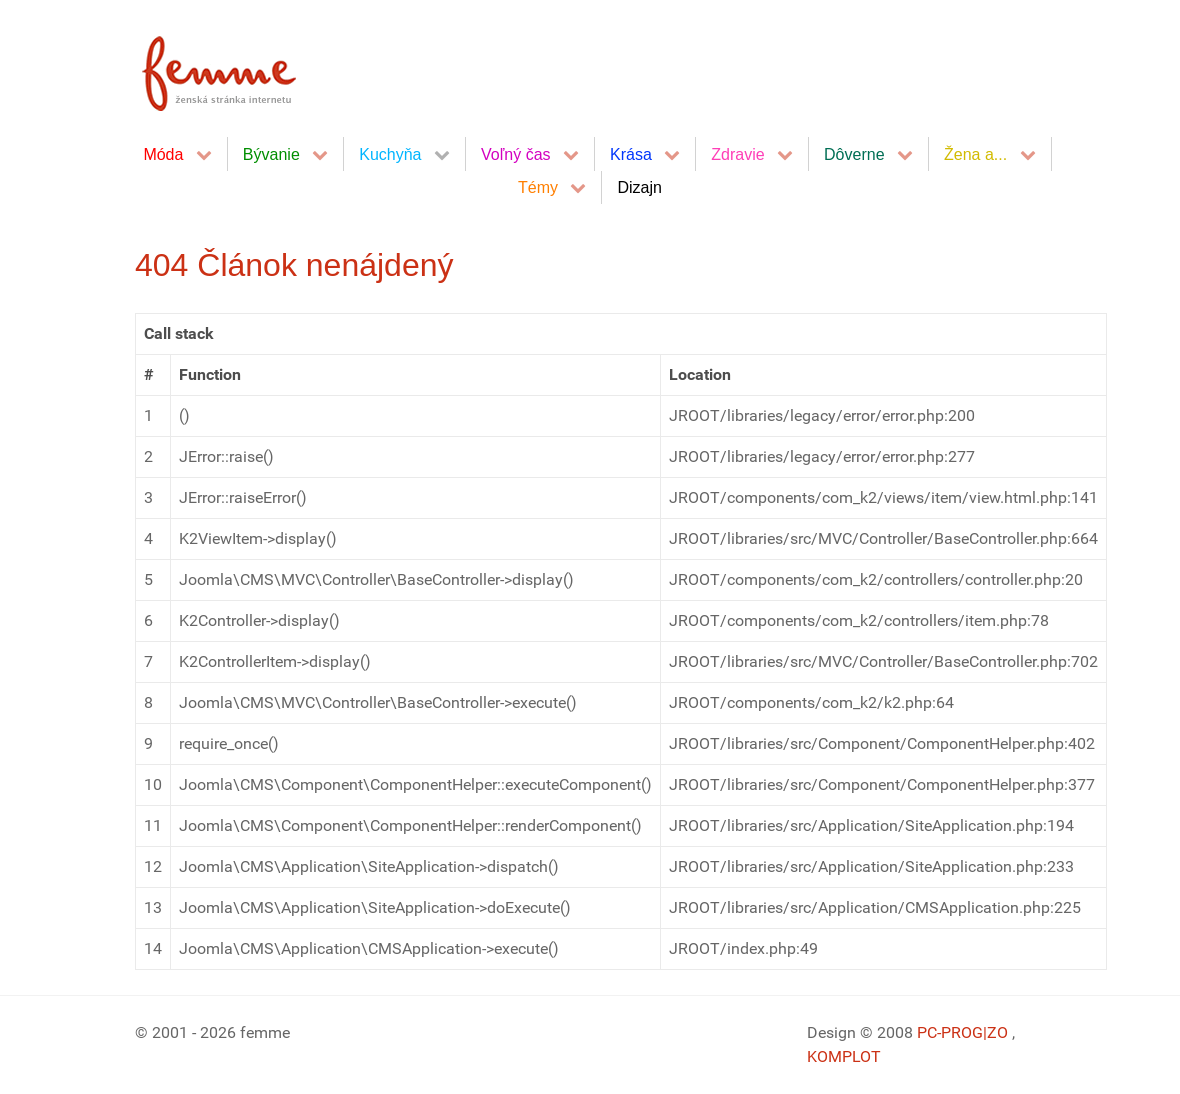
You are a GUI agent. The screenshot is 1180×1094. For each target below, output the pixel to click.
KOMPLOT (844, 1056)
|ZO (997, 1032)
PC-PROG (950, 1032)
